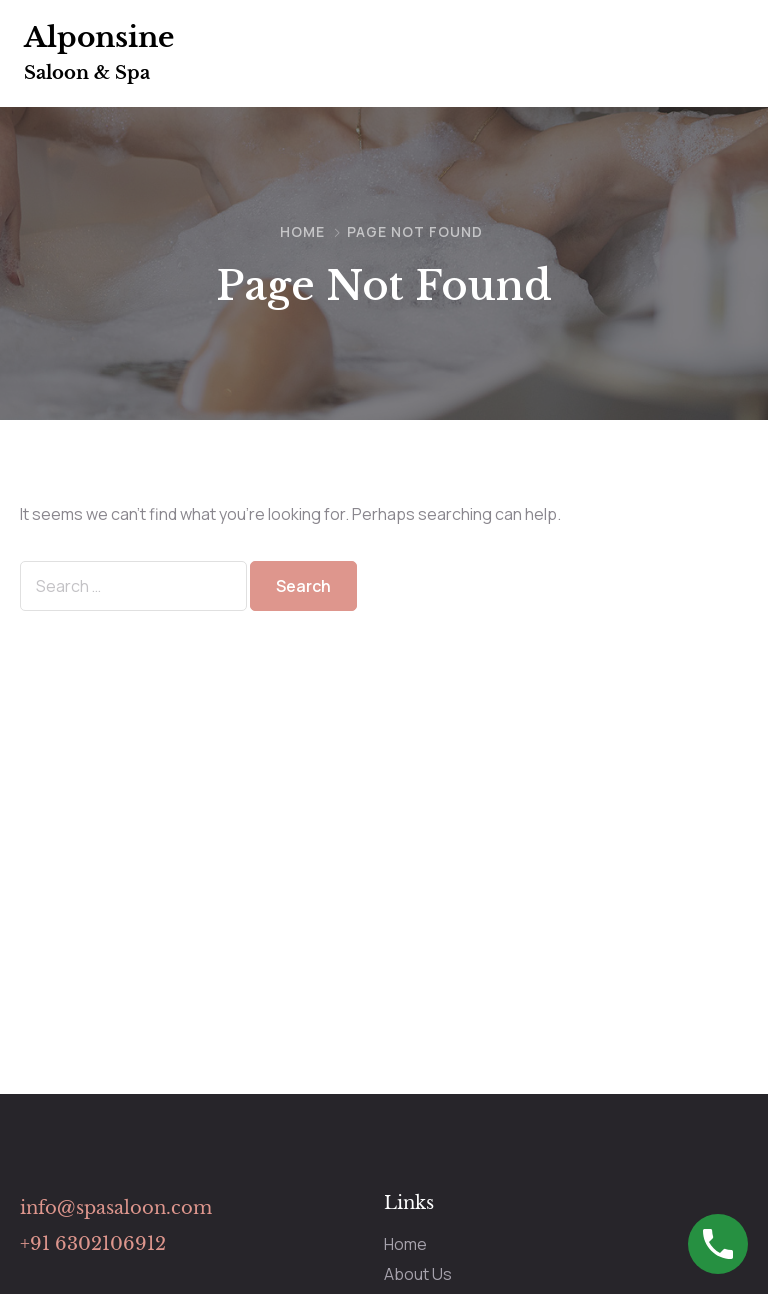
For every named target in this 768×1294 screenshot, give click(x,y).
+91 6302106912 (93, 1244)
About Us (418, 1274)
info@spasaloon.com (116, 1208)
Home (302, 231)
